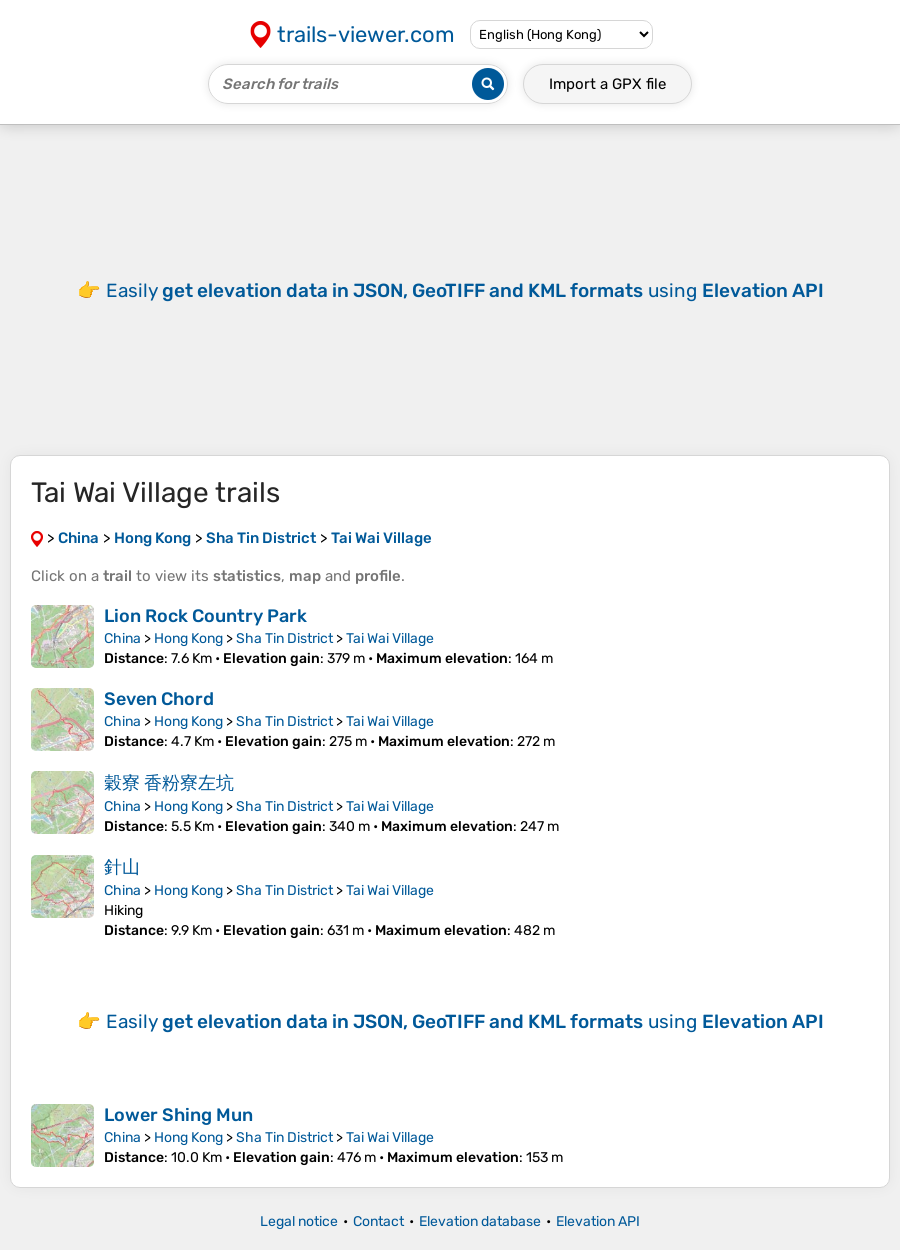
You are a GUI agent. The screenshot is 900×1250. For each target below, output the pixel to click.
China (122, 638)
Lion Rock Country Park (205, 616)
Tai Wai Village (390, 638)
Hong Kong (188, 638)
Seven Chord (159, 699)
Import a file (607, 84)
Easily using (465, 290)
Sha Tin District (284, 638)
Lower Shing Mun (178, 1115)
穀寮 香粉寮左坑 (169, 783)
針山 (122, 867)
